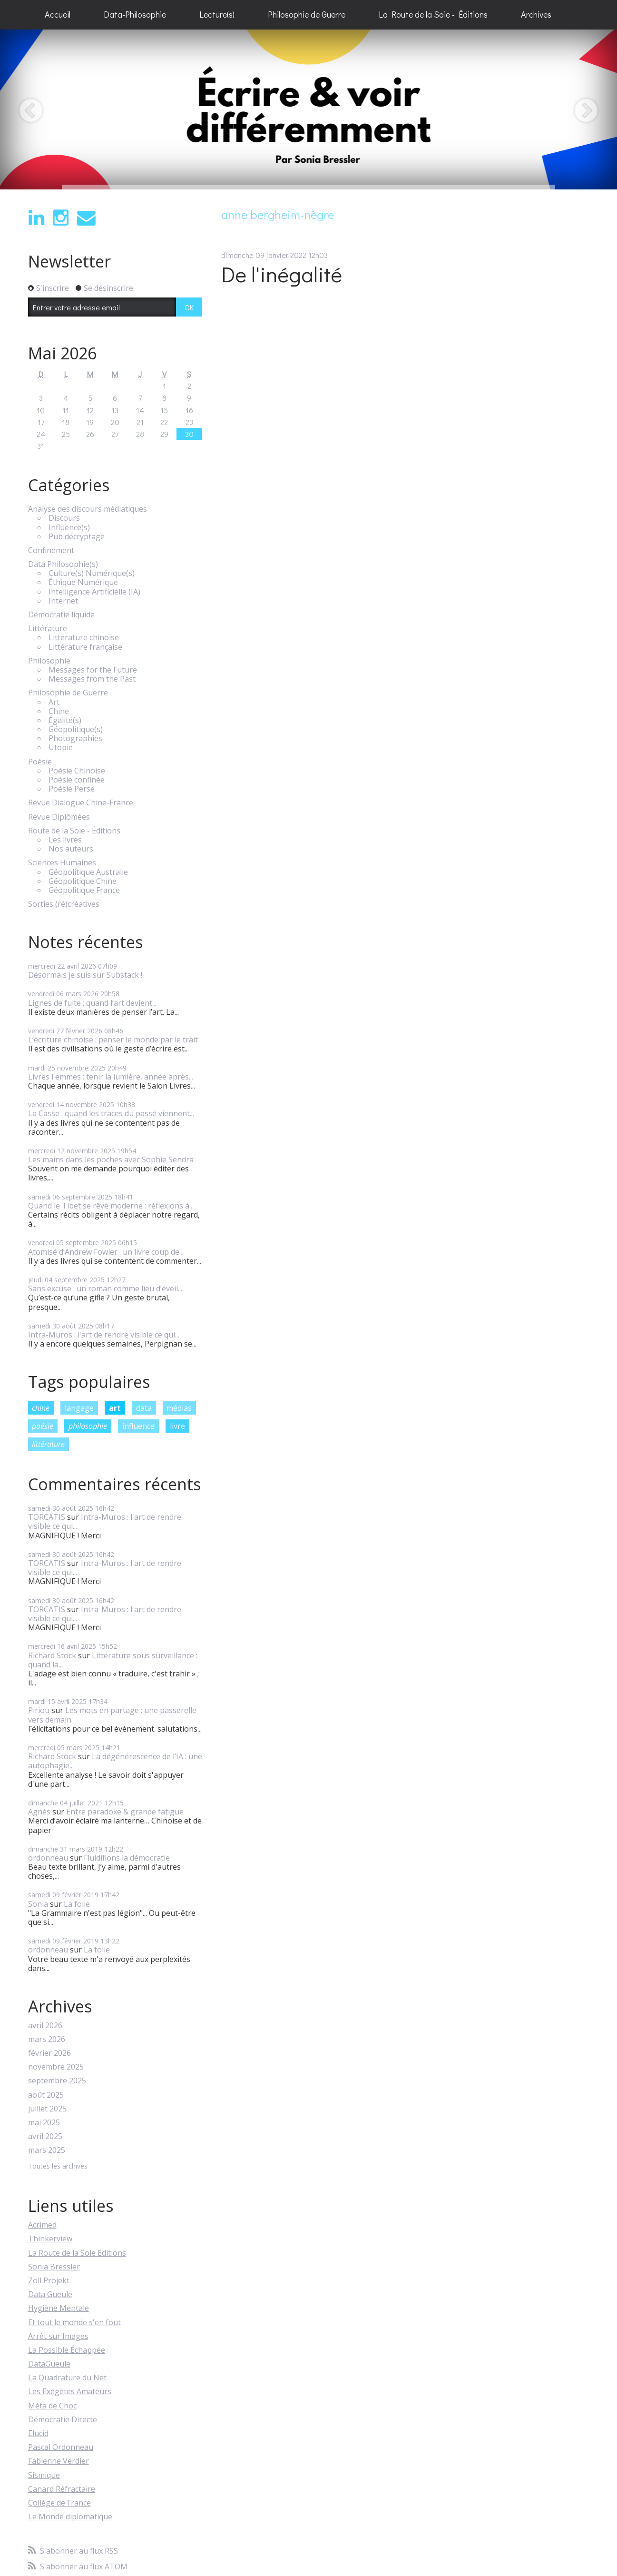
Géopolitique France (84, 890)
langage (79, 1408)
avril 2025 (45, 2136)
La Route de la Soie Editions (77, 2253)
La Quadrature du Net (67, 2377)
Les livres (65, 839)
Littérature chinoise (84, 637)
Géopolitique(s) (76, 729)
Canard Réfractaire (61, 2489)
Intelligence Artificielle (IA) (94, 591)
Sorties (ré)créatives (63, 904)
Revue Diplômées (59, 817)
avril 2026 (45, 2025)
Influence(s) (69, 527)
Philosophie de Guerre (306, 14)
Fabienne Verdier (58, 2461)
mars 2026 (46, 2039)
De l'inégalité (281, 274)
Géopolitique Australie (88, 872)
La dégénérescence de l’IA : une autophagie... (115, 1761)
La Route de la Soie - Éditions (433, 14)
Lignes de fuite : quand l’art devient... (92, 1003)
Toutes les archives (58, 2166)
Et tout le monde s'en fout (74, 2322)
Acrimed (42, 2224)
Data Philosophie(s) (63, 564)
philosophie (88, 1426)
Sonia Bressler (54, 2266)
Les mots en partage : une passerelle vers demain (112, 1714)
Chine (59, 711)
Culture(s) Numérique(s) (92, 573)
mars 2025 (46, 2150)
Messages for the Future (93, 669)
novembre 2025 (56, 2066)
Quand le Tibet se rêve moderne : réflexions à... (111, 1205)
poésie (42, 1426)
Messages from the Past (92, 679)
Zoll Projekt (48, 2280)
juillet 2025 (47, 2108)
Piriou (38, 1710)
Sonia (38, 1904)
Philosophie (49, 660)
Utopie (61, 747)
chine (40, 1408)
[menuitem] (57, 15)
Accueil (57, 14)
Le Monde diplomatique (70, 2516)
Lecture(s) (217, 14)
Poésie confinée (77, 779)
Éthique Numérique (83, 582)
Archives (536, 14)
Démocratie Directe (62, 2419)
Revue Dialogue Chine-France (80, 802)
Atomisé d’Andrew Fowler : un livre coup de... (106, 1252)
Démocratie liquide (61, 614)
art (115, 1408)
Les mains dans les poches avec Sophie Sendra (111, 1159)
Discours (64, 518)
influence (138, 1426)
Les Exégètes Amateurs (69, 2391)
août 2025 (46, 2095)
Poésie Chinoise (77, 770)
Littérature (47, 628)
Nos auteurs (71, 848)
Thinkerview (50, 2238)
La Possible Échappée (66, 2350)
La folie (77, 1904)
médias (179, 1408)
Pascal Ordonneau (60, 2447)
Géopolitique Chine (83, 881)
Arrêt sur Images (58, 2336)
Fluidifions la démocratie (127, 1858)
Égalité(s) (65, 720)
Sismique (44, 2475)
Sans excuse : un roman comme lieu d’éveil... (105, 1288)
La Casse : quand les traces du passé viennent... (111, 1113)
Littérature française (85, 647)
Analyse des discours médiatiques (87, 509)
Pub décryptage (77, 536)
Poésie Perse (72, 788)
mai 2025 (44, 2122)
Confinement (51, 550)
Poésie (40, 761)
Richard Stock (52, 1655)
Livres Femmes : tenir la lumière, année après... (110, 1076)
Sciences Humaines (62, 862)
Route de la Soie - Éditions (74, 830)
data (144, 1408)
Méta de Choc (52, 2405)
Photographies (75, 738)
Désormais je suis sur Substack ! (85, 975)
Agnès (39, 1811)
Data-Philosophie (135, 14)
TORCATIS (46, 1517)
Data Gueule (50, 2294)
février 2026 (49, 2053)
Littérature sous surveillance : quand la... (112, 1660)
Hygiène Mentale (58, 2308)
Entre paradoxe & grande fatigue (125, 1811)
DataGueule (49, 2363)
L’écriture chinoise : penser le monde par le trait (113, 1039)
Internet (63, 600)
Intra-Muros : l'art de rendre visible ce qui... (103, 1334)
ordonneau (48, 1858)
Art (54, 702)
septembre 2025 (57, 2080)
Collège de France (59, 2502)
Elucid (38, 2433)
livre (177, 1426)
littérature (48, 1444)
